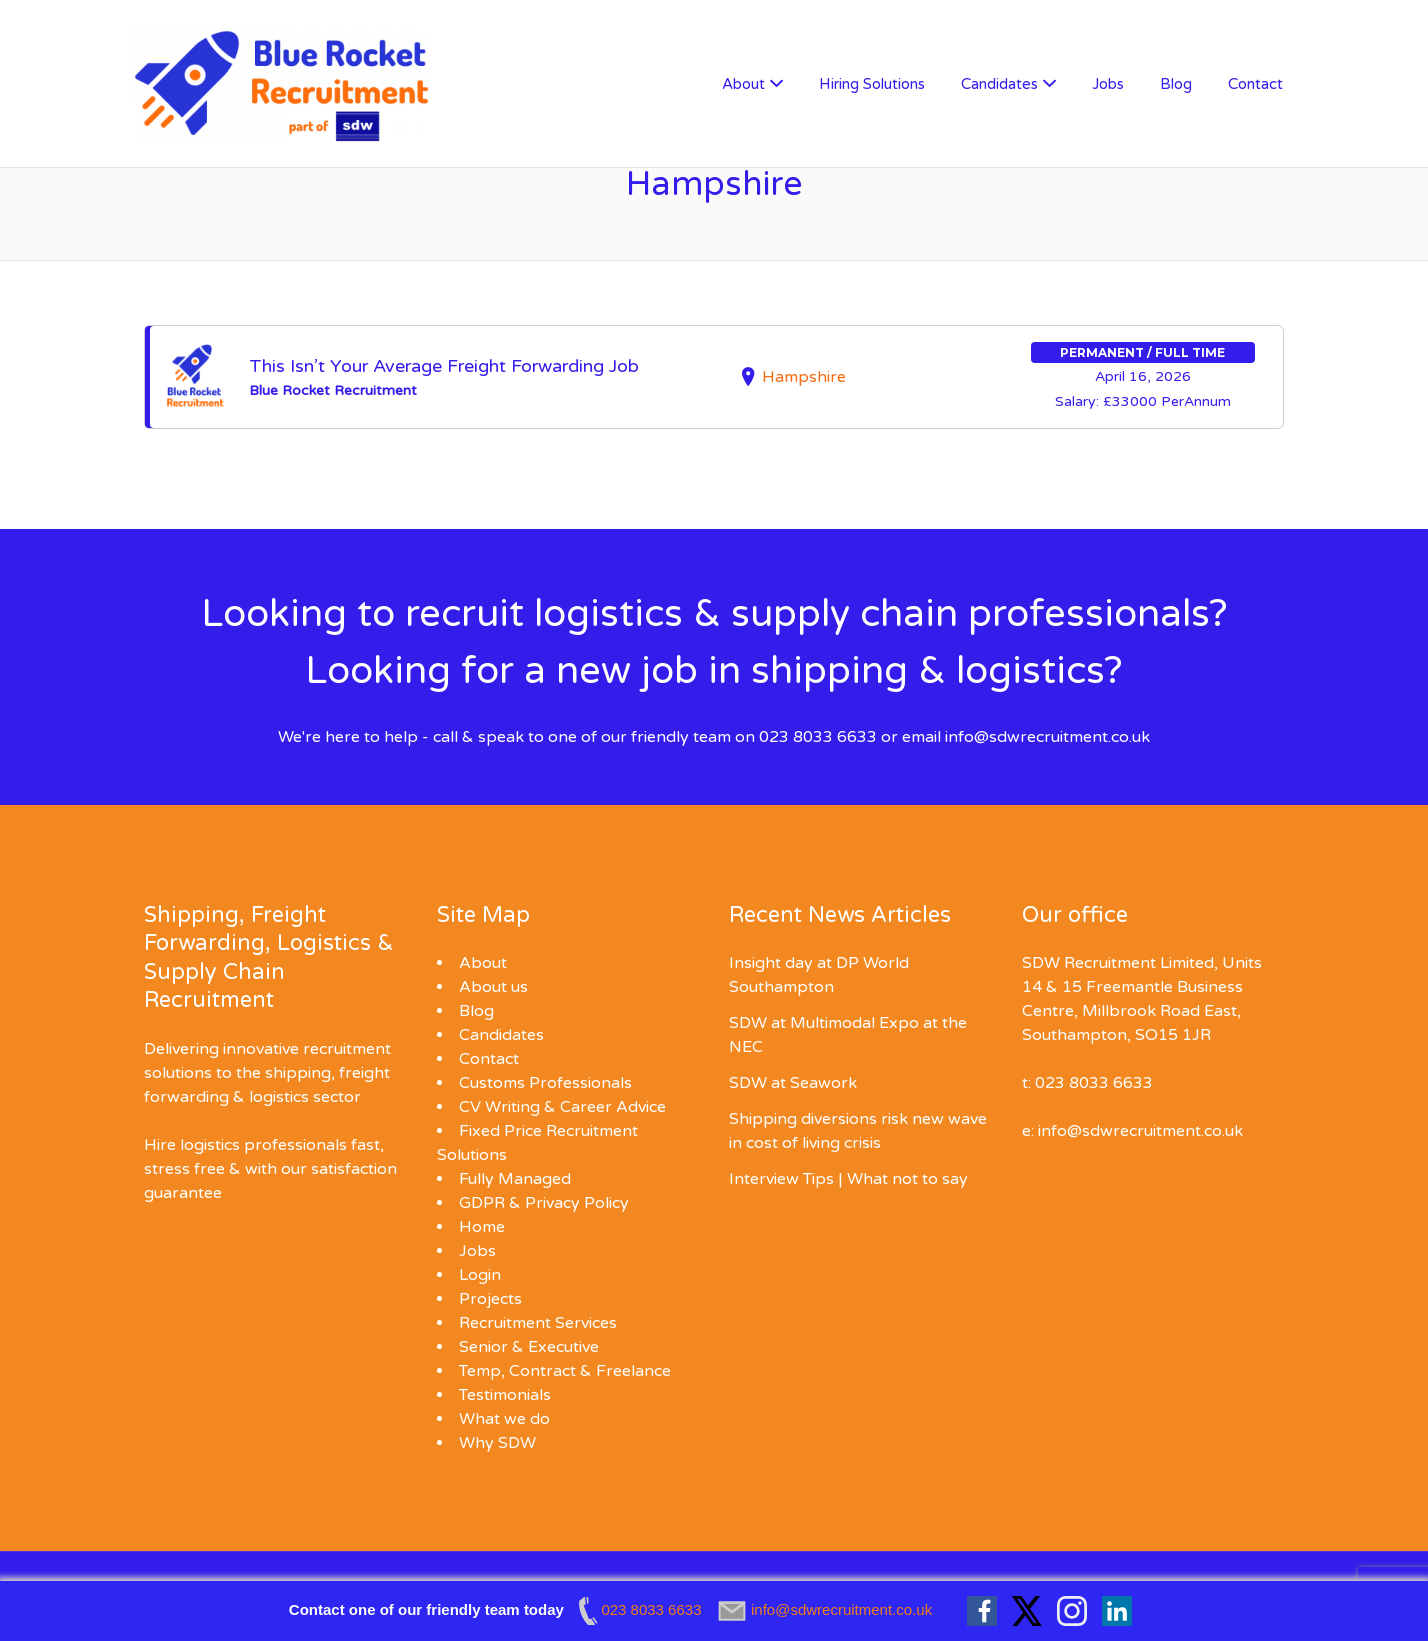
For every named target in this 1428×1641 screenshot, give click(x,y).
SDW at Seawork (793, 1083)
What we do (504, 1419)
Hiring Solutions (872, 84)
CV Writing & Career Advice (562, 1107)
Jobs (1108, 84)
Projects (490, 1299)
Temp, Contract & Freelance (565, 1371)
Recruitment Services (538, 1323)
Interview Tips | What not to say (848, 1179)
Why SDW (497, 1443)
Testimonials (505, 1395)
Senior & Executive (529, 1347)
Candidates (999, 84)
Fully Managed (515, 1179)
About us (493, 987)
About (743, 84)
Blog (1176, 84)
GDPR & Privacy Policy (544, 1203)
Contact (1255, 84)
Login (480, 1275)
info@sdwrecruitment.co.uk (1047, 737)
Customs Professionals (545, 1083)
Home (482, 1227)
